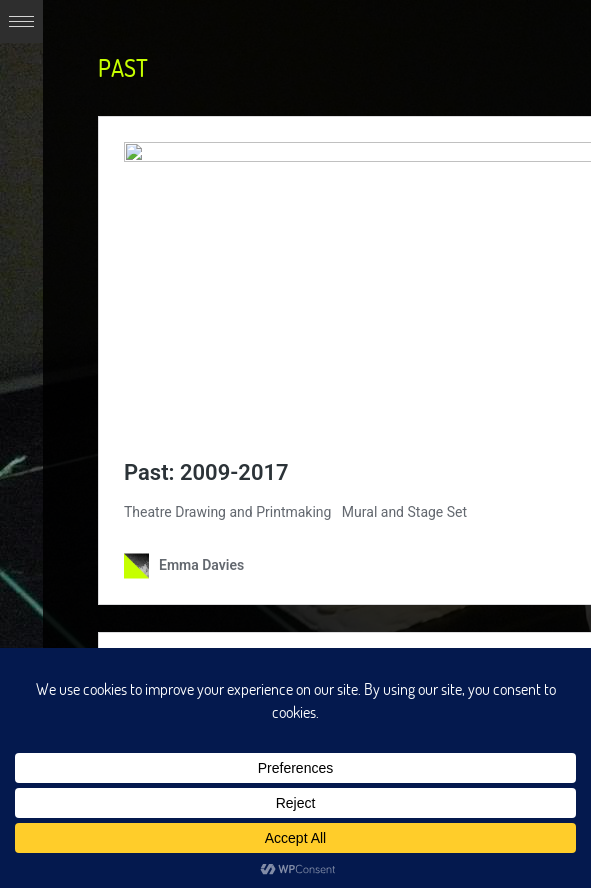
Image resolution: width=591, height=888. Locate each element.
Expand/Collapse (21, 21)
